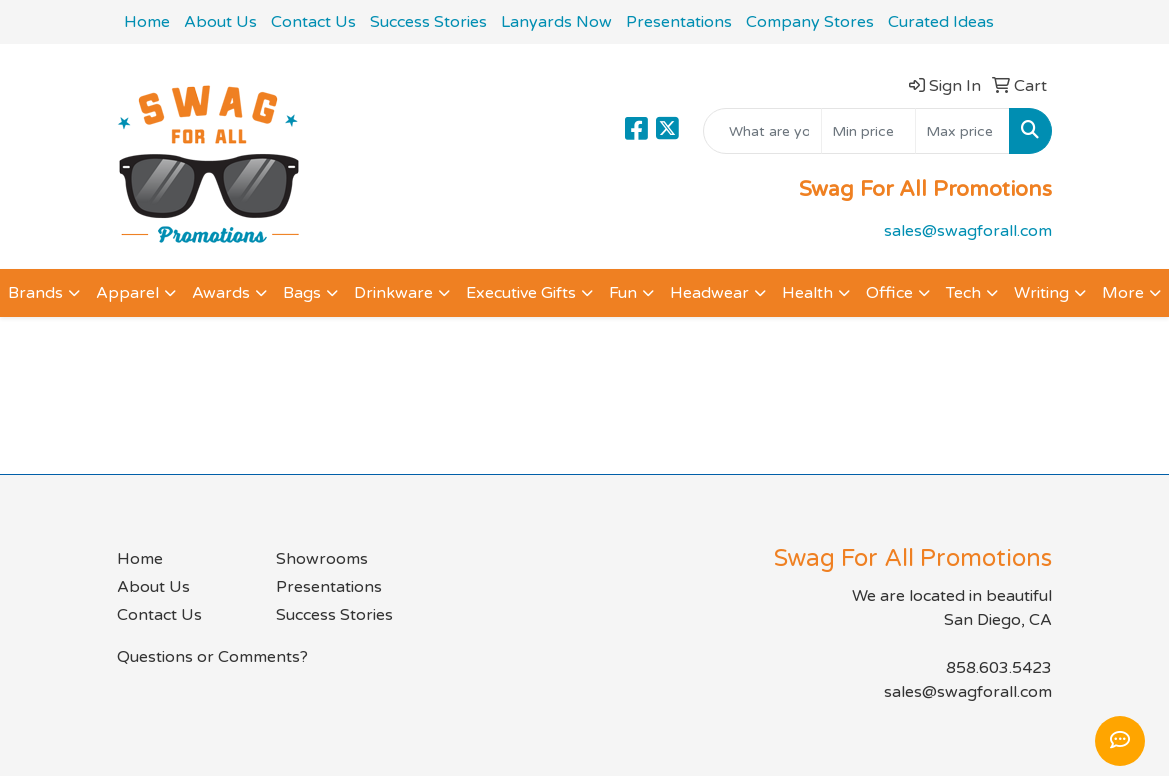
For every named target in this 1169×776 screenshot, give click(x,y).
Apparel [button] (127, 293)
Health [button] (807, 293)
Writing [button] (1041, 293)
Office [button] (889, 293)
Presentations (679, 22)
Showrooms (322, 559)
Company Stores (810, 22)
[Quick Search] (762, 131)
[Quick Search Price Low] (868, 131)
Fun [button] (623, 293)
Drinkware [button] (393, 293)
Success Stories (428, 22)
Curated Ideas (941, 22)
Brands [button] (35, 293)
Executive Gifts (521, 293)
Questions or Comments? (212, 657)
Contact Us (313, 22)
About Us (220, 22)
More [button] (1123, 293)
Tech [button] (963, 293)
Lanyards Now (556, 22)
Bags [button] (302, 293)
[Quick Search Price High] (962, 131)
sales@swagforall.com (968, 231)
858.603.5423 (999, 668)
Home (147, 22)
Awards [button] (221, 293)
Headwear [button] (709, 293)
